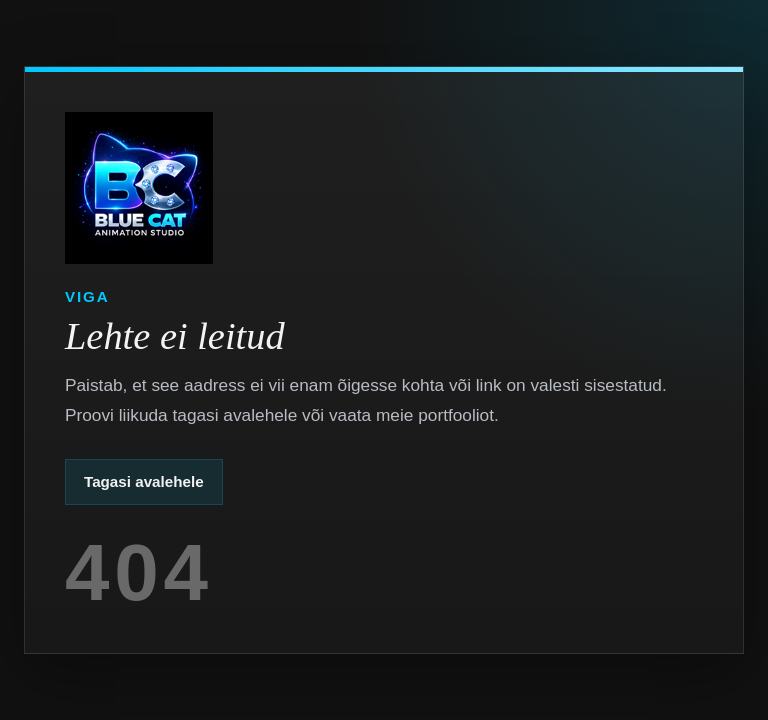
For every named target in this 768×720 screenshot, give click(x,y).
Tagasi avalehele (144, 481)
